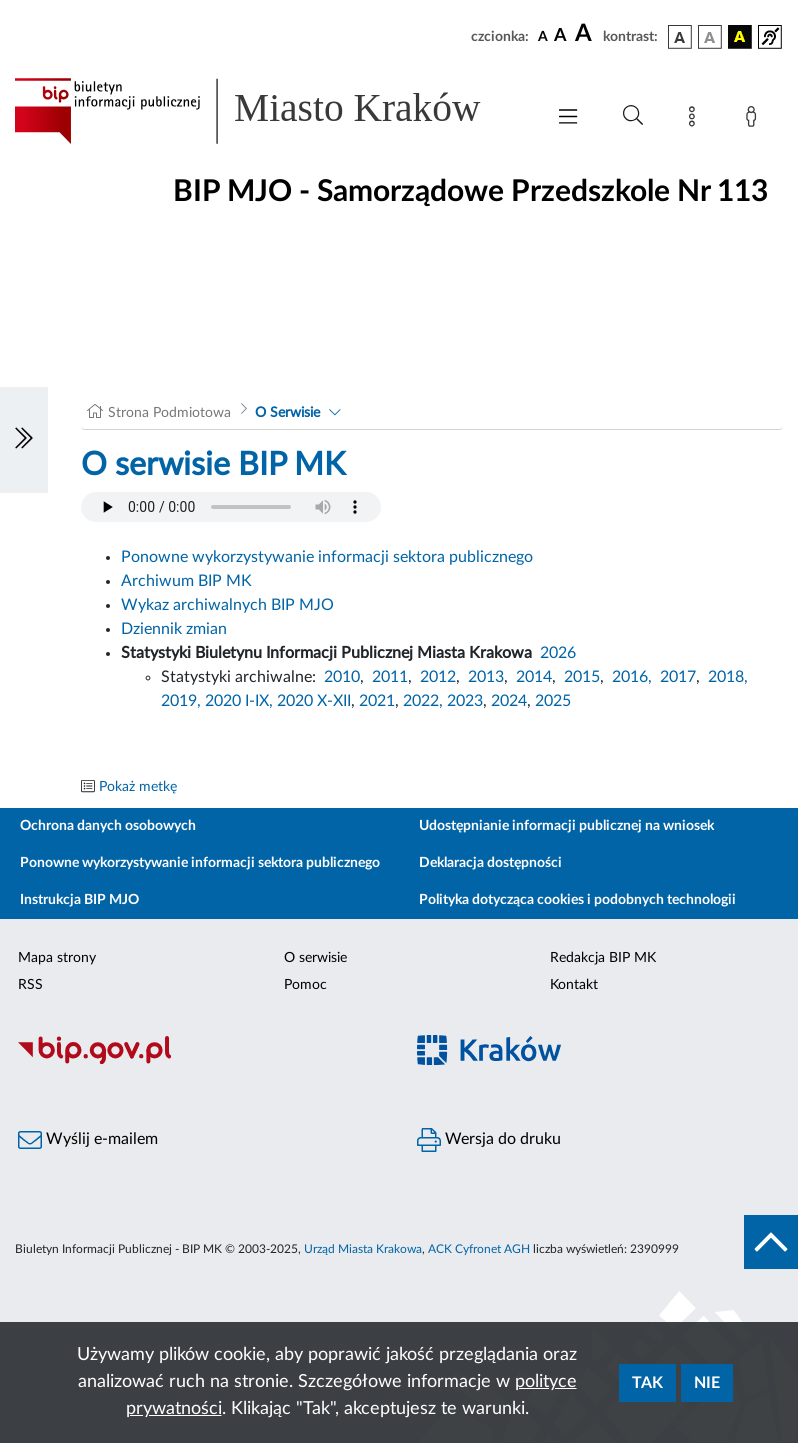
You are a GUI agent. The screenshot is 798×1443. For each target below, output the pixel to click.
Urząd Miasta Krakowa (363, 1249)
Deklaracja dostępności (490, 863)
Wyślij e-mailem (88, 1140)
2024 (509, 701)
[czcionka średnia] (560, 36)
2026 (558, 653)
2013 (486, 677)
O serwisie (315, 958)
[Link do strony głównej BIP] (269, 111)
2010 (342, 677)
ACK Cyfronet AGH (479, 1249)
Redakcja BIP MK (603, 958)
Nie (707, 1383)
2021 (377, 701)
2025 (553, 701)
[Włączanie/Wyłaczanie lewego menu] (24, 440)
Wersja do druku (489, 1140)
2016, (632, 677)
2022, (425, 701)
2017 (678, 677)
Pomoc (305, 985)
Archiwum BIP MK (186, 581)
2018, (728, 677)
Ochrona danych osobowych (108, 826)
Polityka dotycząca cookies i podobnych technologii (577, 900)
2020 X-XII (314, 701)
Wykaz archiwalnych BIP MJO (227, 605)
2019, (181, 701)
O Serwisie (287, 413)
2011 (390, 677)
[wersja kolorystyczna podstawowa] (680, 37)
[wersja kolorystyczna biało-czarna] (710, 37)
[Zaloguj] (755, 120)
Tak (647, 1383)
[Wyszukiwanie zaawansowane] (633, 116)
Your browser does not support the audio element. (231, 507)
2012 (438, 677)
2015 (582, 677)
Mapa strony (57, 958)
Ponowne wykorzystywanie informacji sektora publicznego (327, 557)
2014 (534, 677)
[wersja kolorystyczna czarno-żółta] (740, 37)
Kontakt (574, 985)
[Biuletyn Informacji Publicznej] (199, 1061)
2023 (465, 701)
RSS (30, 985)
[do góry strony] (771, 1242)
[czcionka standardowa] (543, 36)
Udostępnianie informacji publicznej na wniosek (566, 826)
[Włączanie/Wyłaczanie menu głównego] (568, 118)
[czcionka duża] (586, 34)
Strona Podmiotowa (169, 413)
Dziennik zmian (174, 629)
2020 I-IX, (239, 701)
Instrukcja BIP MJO (79, 900)
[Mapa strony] (696, 120)
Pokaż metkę (138, 787)
